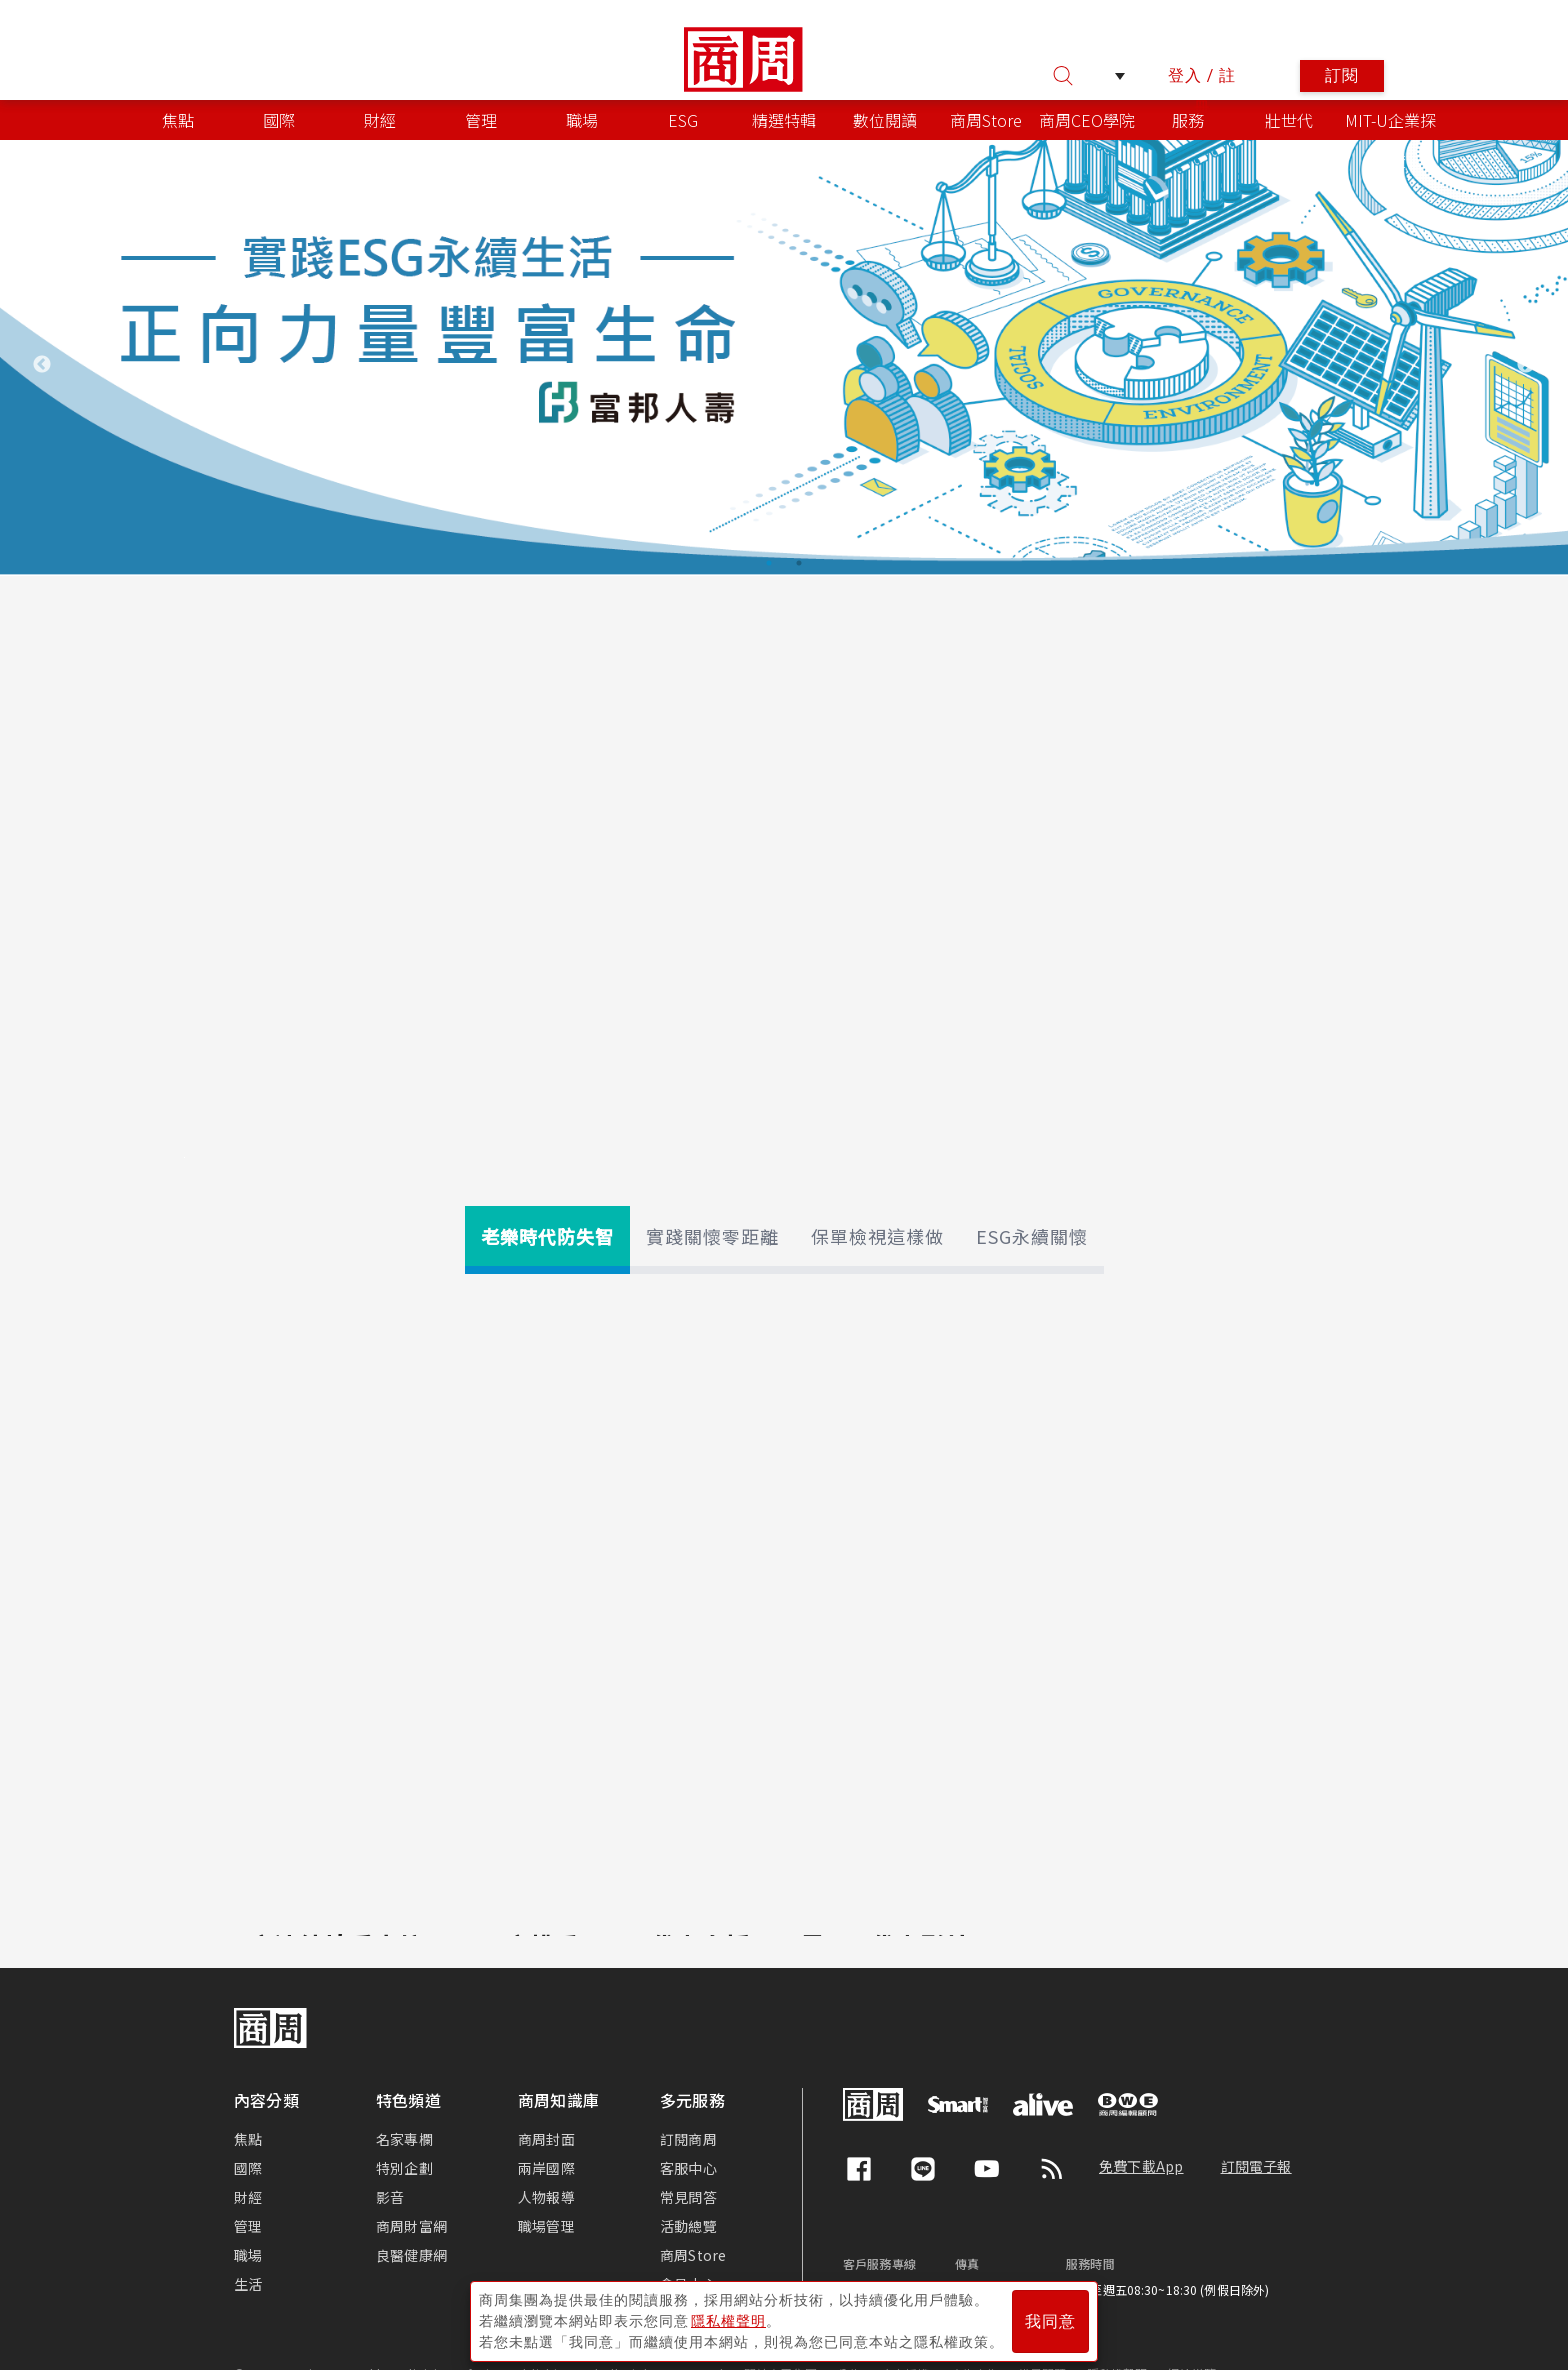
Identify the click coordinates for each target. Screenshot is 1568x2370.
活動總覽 (688, 2226)
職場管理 (546, 2226)
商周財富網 (411, 2226)
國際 (279, 120)
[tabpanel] (784, 358)
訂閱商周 (688, 2139)
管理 (481, 120)
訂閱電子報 (1256, 2166)
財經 (380, 120)
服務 (1188, 120)
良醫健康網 (411, 2255)
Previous (42, 365)
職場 (582, 120)
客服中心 (688, 2168)
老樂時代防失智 (547, 1236)
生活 (248, 2284)
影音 (390, 2197)
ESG (683, 120)
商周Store (986, 120)
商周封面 (546, 2139)
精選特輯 (784, 120)
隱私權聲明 (728, 2321)
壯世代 (1289, 120)
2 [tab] (799, 563)
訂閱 (1342, 75)
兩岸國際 (546, 2168)
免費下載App (1141, 2166)
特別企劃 (404, 2168)
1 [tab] (769, 563)
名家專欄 (404, 2139)
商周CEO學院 (1087, 120)
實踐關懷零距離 (712, 1236)
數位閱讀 (885, 120)
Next (1526, 365)
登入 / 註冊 (1202, 79)
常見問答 (688, 2197)
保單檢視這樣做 (877, 1236)
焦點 (178, 120)
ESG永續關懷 (1032, 1236)
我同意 (1050, 2321)
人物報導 (546, 2197)
